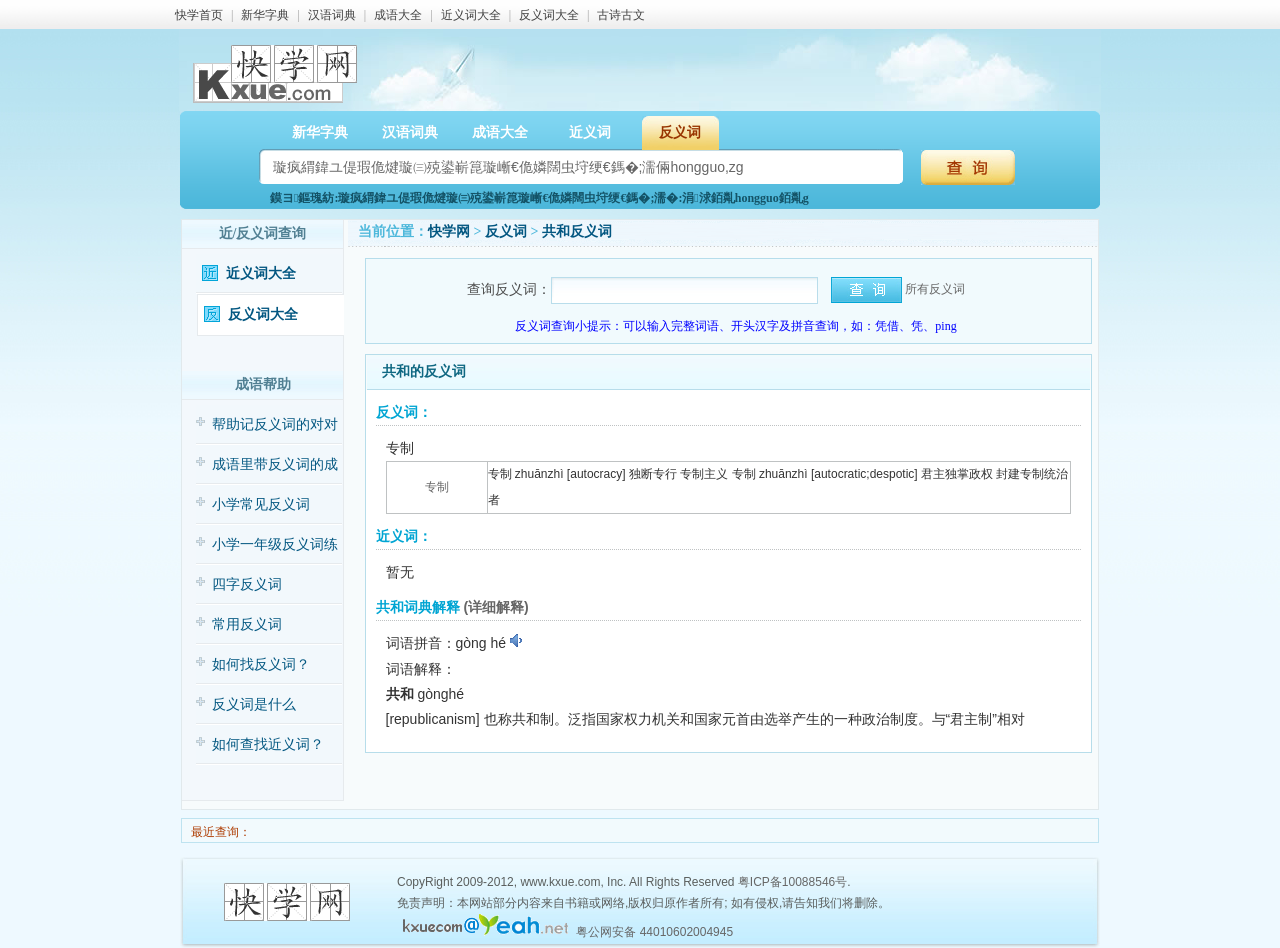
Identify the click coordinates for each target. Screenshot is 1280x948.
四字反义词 (247, 584)
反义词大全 (549, 15)
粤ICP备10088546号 (792, 882)
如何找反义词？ (261, 664)
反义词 (680, 132)
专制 (437, 487)
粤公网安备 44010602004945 (654, 932)
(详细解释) (495, 607)
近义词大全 (471, 15)
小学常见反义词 (261, 504)
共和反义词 (577, 231)
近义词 (590, 132)
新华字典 (265, 15)
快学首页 (199, 15)
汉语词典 (332, 15)
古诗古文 (621, 15)
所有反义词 (935, 289)
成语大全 (398, 15)
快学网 (449, 231)
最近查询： (219, 832)
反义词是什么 (254, 704)
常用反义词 (247, 624)
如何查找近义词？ (268, 744)
